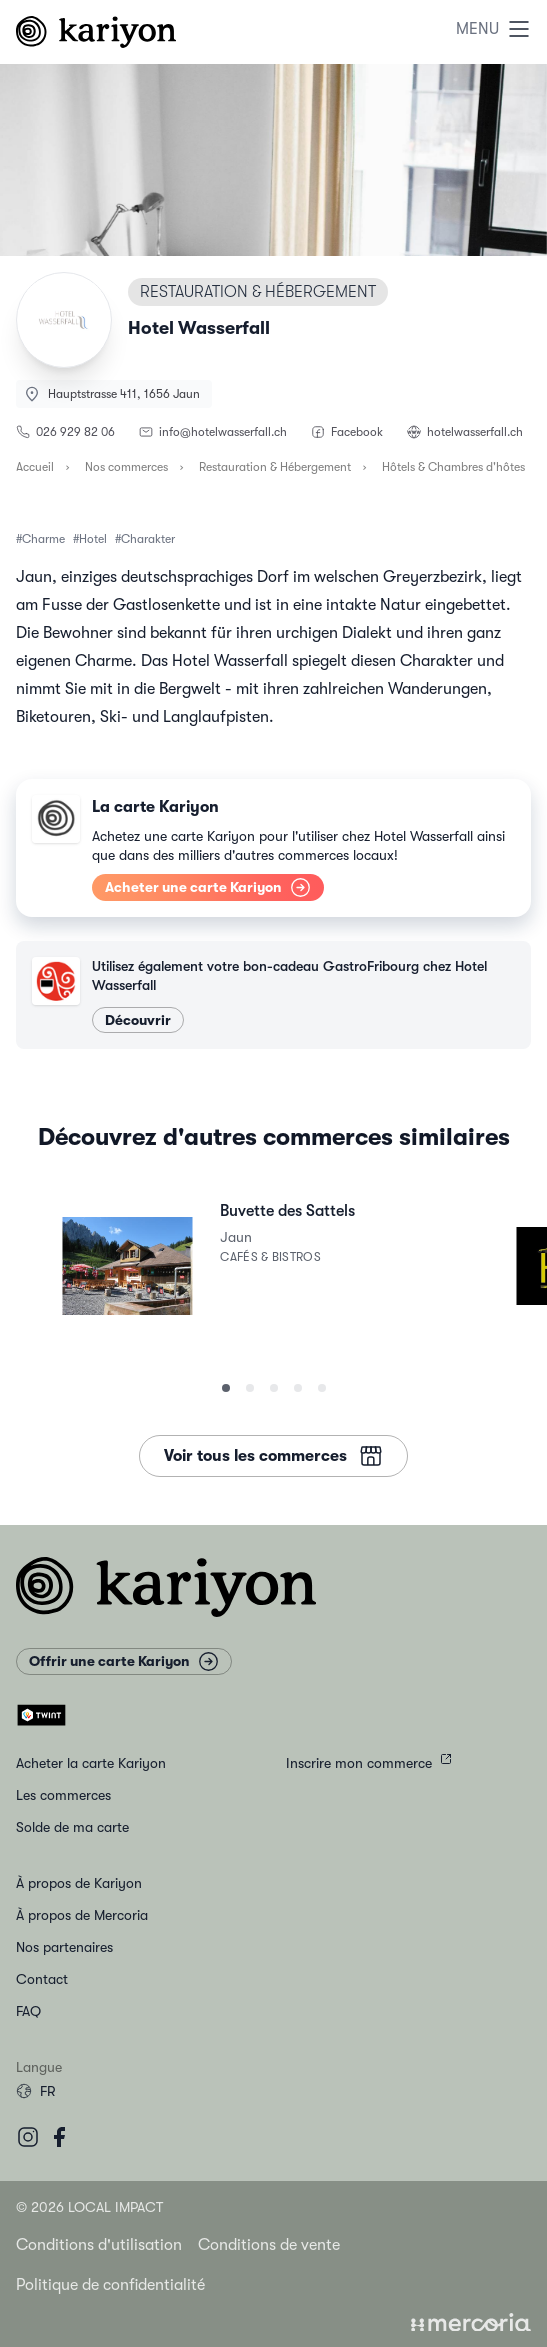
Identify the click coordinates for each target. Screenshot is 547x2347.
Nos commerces (126, 467)
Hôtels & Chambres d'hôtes (453, 467)
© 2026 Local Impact (89, 2207)
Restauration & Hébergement (275, 467)
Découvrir (138, 1020)
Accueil (35, 467)
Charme (43, 539)
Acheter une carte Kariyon (208, 886)
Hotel (93, 539)
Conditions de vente (269, 2245)
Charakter (148, 539)
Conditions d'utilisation (99, 2245)
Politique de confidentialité (110, 2285)
